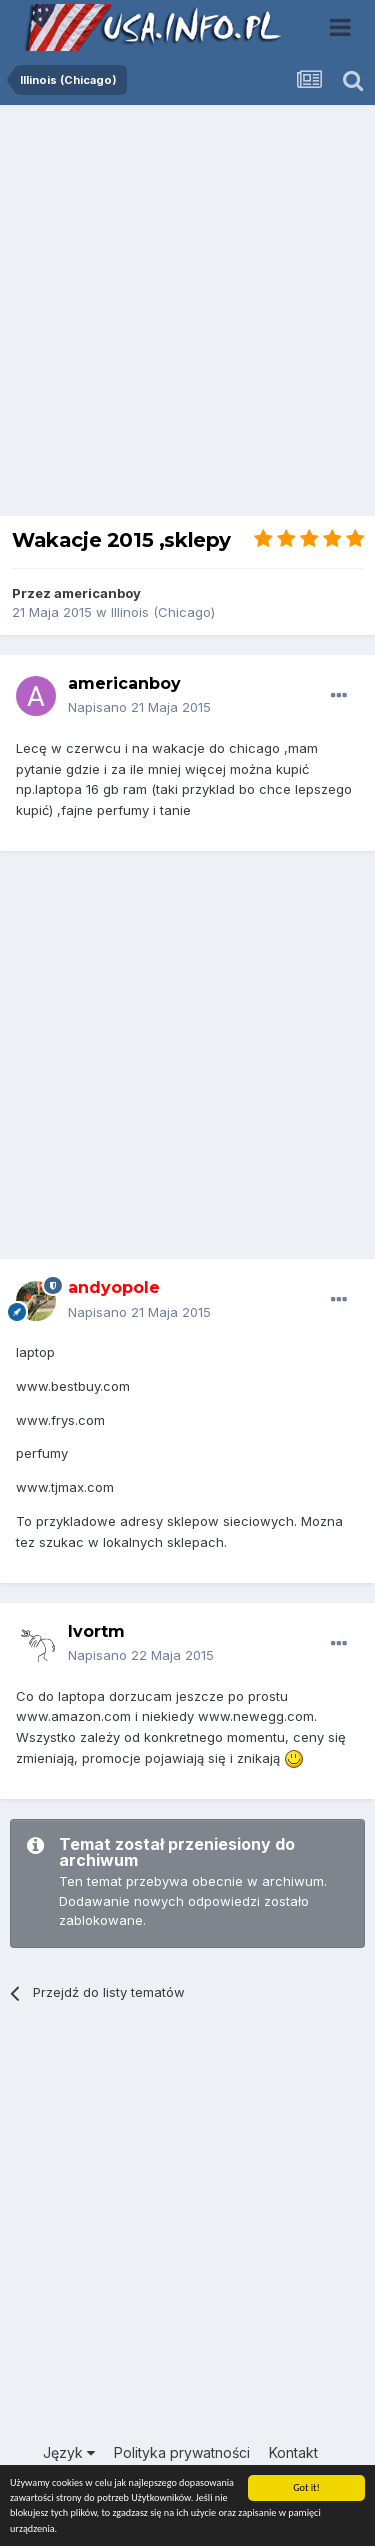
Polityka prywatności (182, 2452)
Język (69, 2452)
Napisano (139, 707)
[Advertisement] (187, 315)
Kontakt (293, 2452)
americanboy (97, 593)
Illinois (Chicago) (163, 612)
